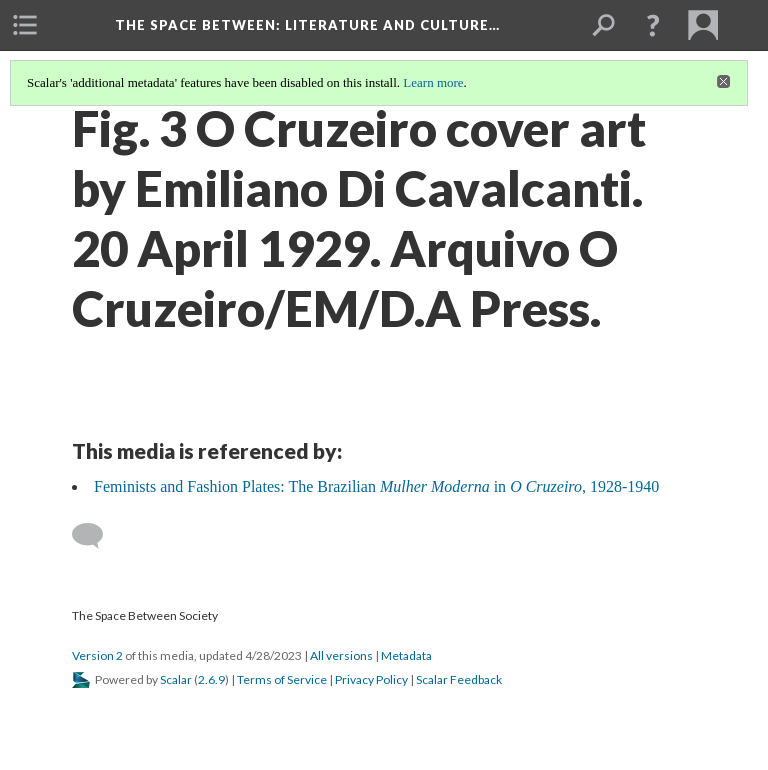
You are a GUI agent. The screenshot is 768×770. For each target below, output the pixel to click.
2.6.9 (211, 679)
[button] (653, 25)
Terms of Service (282, 679)
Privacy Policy (371, 679)
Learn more (433, 82)
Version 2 (97, 655)
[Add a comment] (96, 536)
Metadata (406, 655)
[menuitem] (25, 25)
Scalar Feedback (459, 679)
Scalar (176, 679)
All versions (341, 655)
